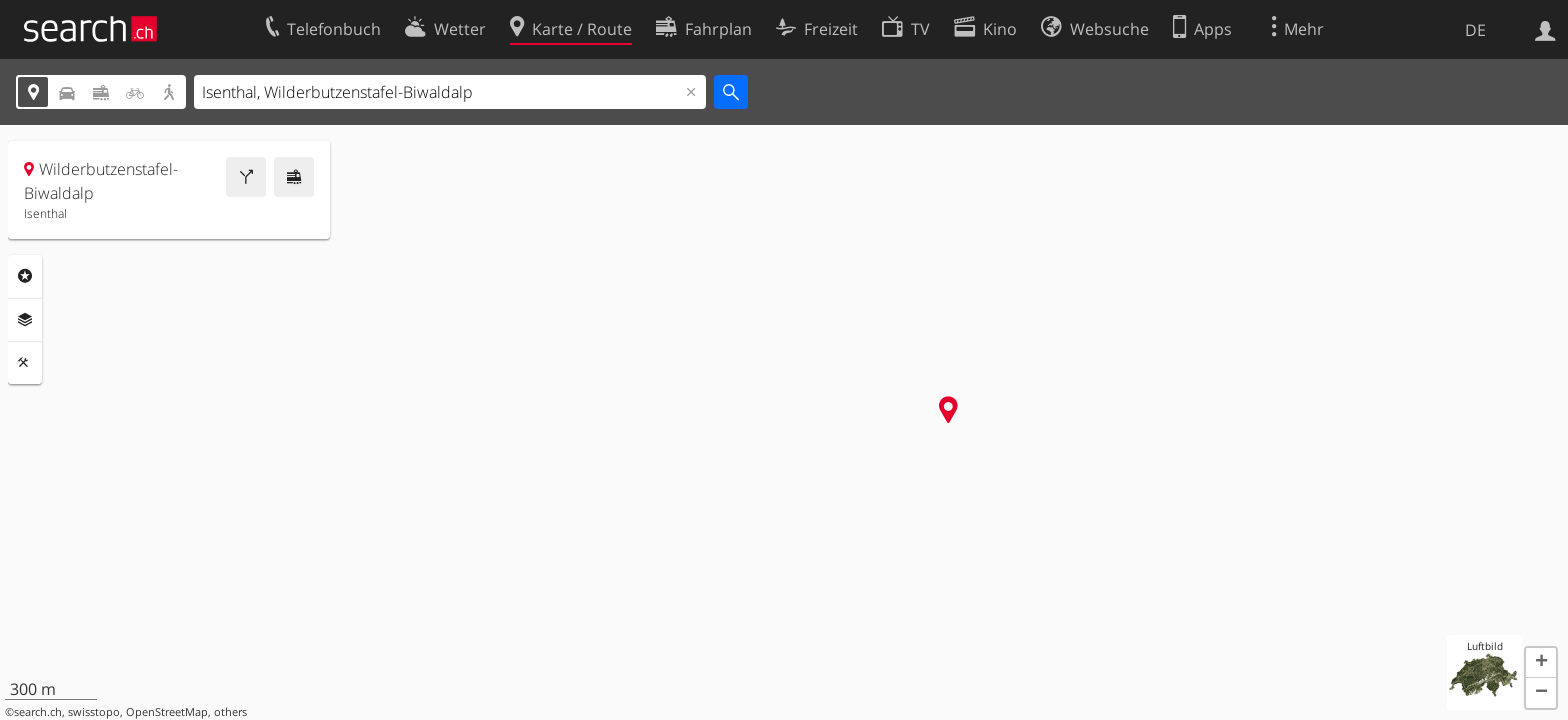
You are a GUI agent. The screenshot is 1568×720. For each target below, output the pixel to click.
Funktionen (25, 363)
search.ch (38, 712)
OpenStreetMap (167, 712)
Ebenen (25, 320)
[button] (1541, 663)
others (230, 712)
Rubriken (25, 276)
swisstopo (94, 712)
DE (1475, 30)
